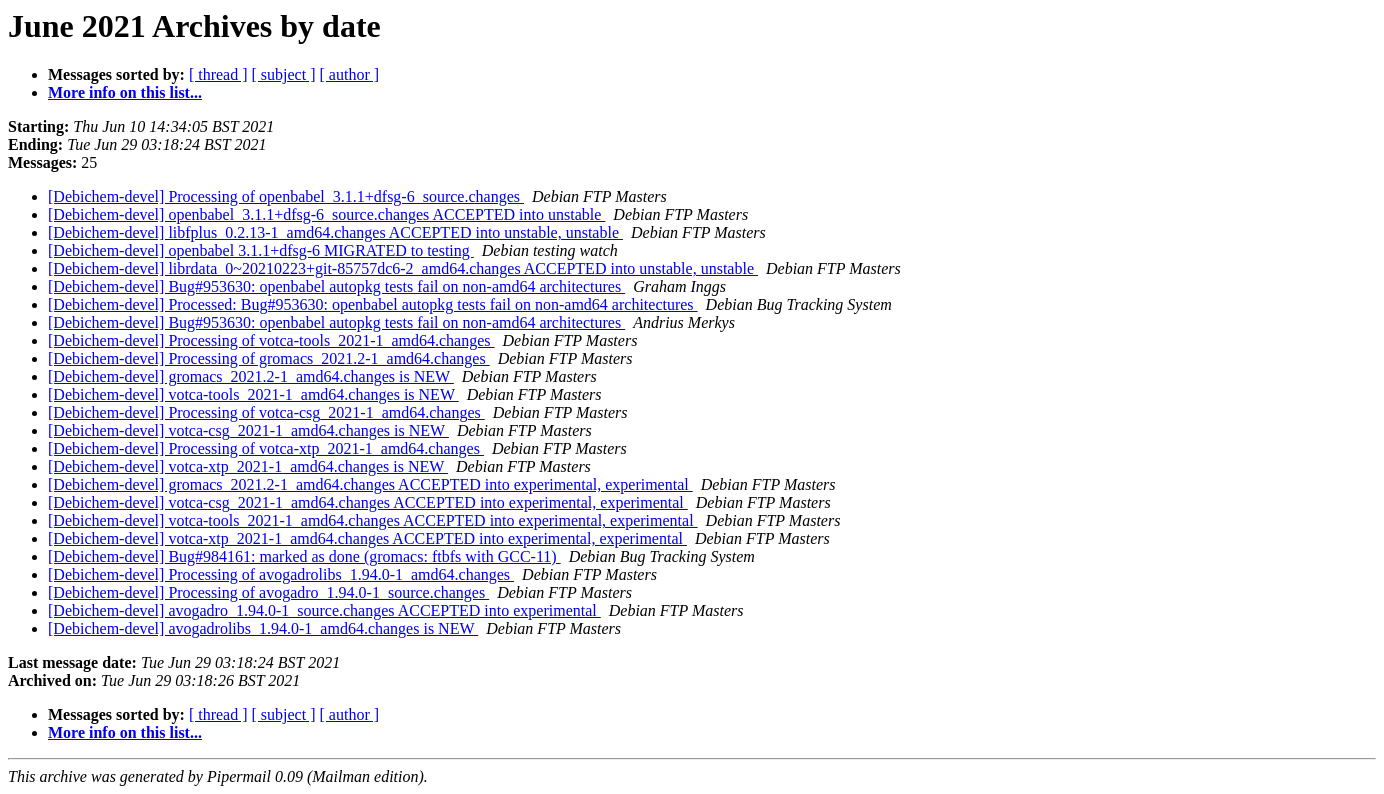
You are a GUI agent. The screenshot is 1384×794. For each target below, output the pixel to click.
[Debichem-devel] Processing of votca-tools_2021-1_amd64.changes (271, 340)
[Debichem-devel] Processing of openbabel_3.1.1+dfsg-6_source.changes (286, 196)
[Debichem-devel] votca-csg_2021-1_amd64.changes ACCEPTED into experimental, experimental (368, 502)
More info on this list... (125, 92)
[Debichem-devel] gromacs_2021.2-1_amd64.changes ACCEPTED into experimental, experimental (370, 484)
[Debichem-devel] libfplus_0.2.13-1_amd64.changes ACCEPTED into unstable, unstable (335, 232)
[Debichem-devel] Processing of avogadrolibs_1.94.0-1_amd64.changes (281, 574)
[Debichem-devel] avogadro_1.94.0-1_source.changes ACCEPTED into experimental (324, 610)
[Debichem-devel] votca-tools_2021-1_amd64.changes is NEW (253, 394)
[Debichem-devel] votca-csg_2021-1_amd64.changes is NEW (248, 430)
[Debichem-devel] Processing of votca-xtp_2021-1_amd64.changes (266, 448)
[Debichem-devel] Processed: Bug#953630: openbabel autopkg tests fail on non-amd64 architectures (373, 304)
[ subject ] (284, 74)
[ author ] (350, 74)
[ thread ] (218, 74)
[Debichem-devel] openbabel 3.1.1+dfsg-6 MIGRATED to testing (261, 250)
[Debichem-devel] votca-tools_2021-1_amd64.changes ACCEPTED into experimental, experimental (373, 520)
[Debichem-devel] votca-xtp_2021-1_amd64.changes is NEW (248, 466)
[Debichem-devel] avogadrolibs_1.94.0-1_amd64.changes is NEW (263, 628)
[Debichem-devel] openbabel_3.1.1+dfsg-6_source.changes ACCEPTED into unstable (326, 214)
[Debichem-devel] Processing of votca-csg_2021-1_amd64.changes (266, 412)
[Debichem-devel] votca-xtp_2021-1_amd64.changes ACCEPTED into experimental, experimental (367, 538)
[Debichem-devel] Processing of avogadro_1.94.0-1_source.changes (268, 592)
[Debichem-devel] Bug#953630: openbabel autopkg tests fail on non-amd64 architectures (336, 286)
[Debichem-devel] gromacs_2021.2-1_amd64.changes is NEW (251, 376)
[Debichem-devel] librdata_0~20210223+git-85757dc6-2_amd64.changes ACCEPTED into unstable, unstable (403, 268)
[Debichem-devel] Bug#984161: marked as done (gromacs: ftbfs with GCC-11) (304, 556)
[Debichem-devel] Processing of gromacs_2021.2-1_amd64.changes (269, 358)
